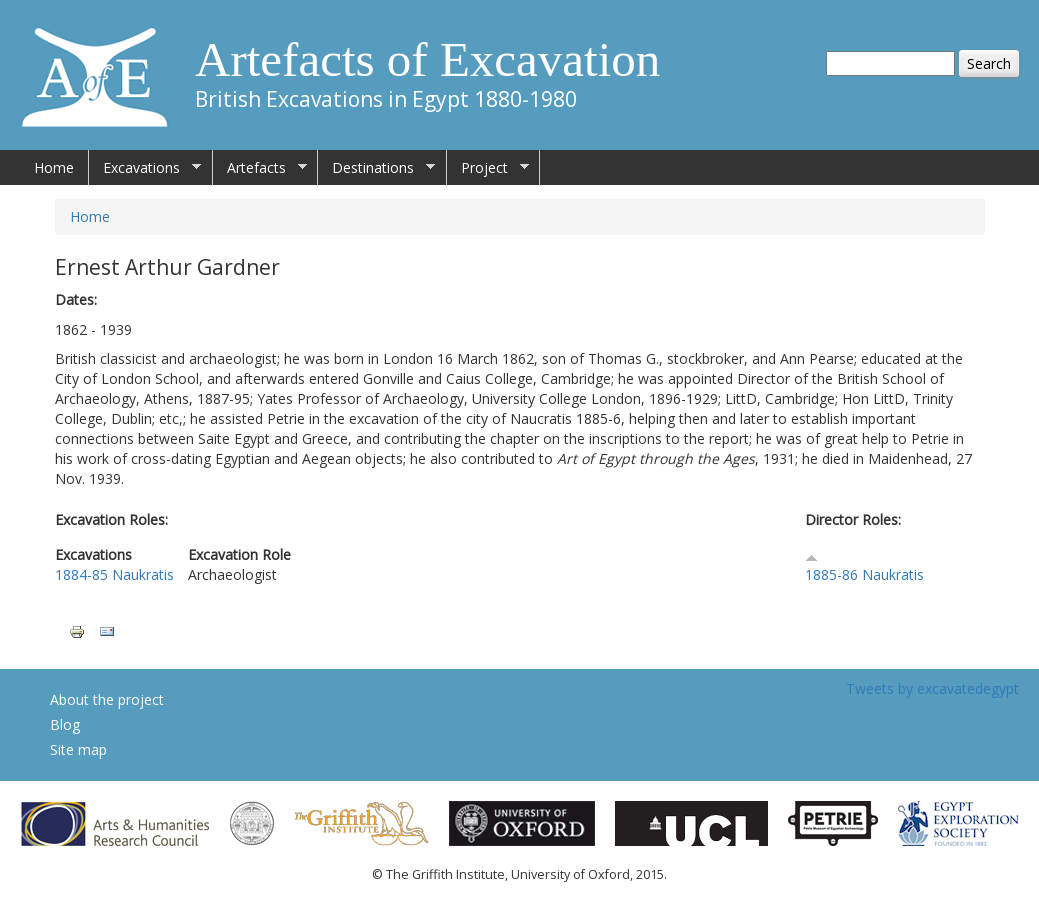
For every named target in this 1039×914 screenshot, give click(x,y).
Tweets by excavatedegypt (932, 688)
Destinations (376, 168)
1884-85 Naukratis (114, 574)
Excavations (145, 168)
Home (54, 167)
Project (488, 168)
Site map (78, 749)
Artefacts (260, 168)
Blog (65, 724)
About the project (107, 699)
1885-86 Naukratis (864, 574)
